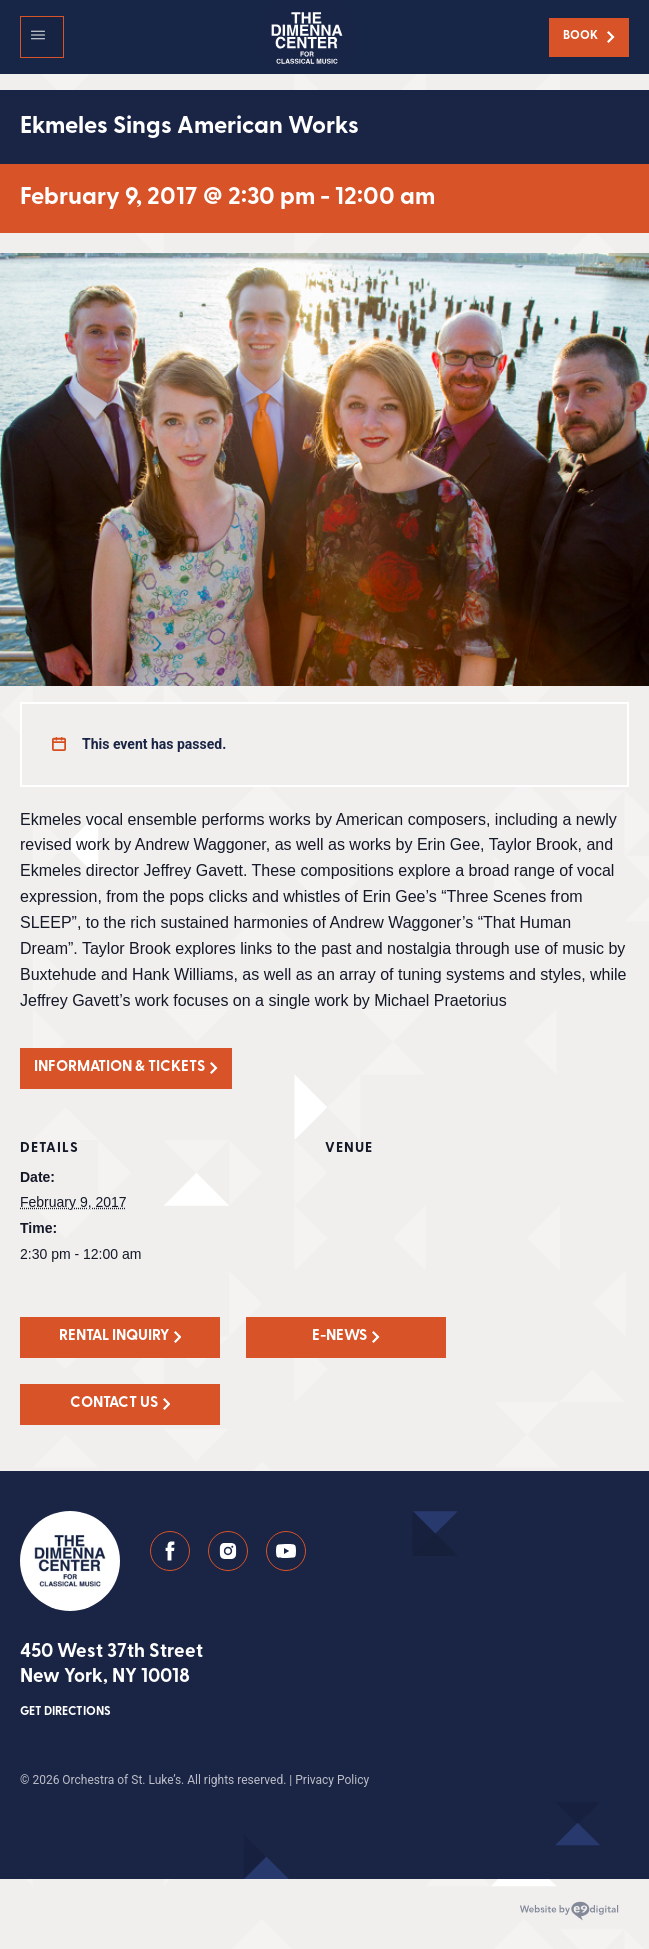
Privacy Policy (332, 1780)
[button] (42, 37)
